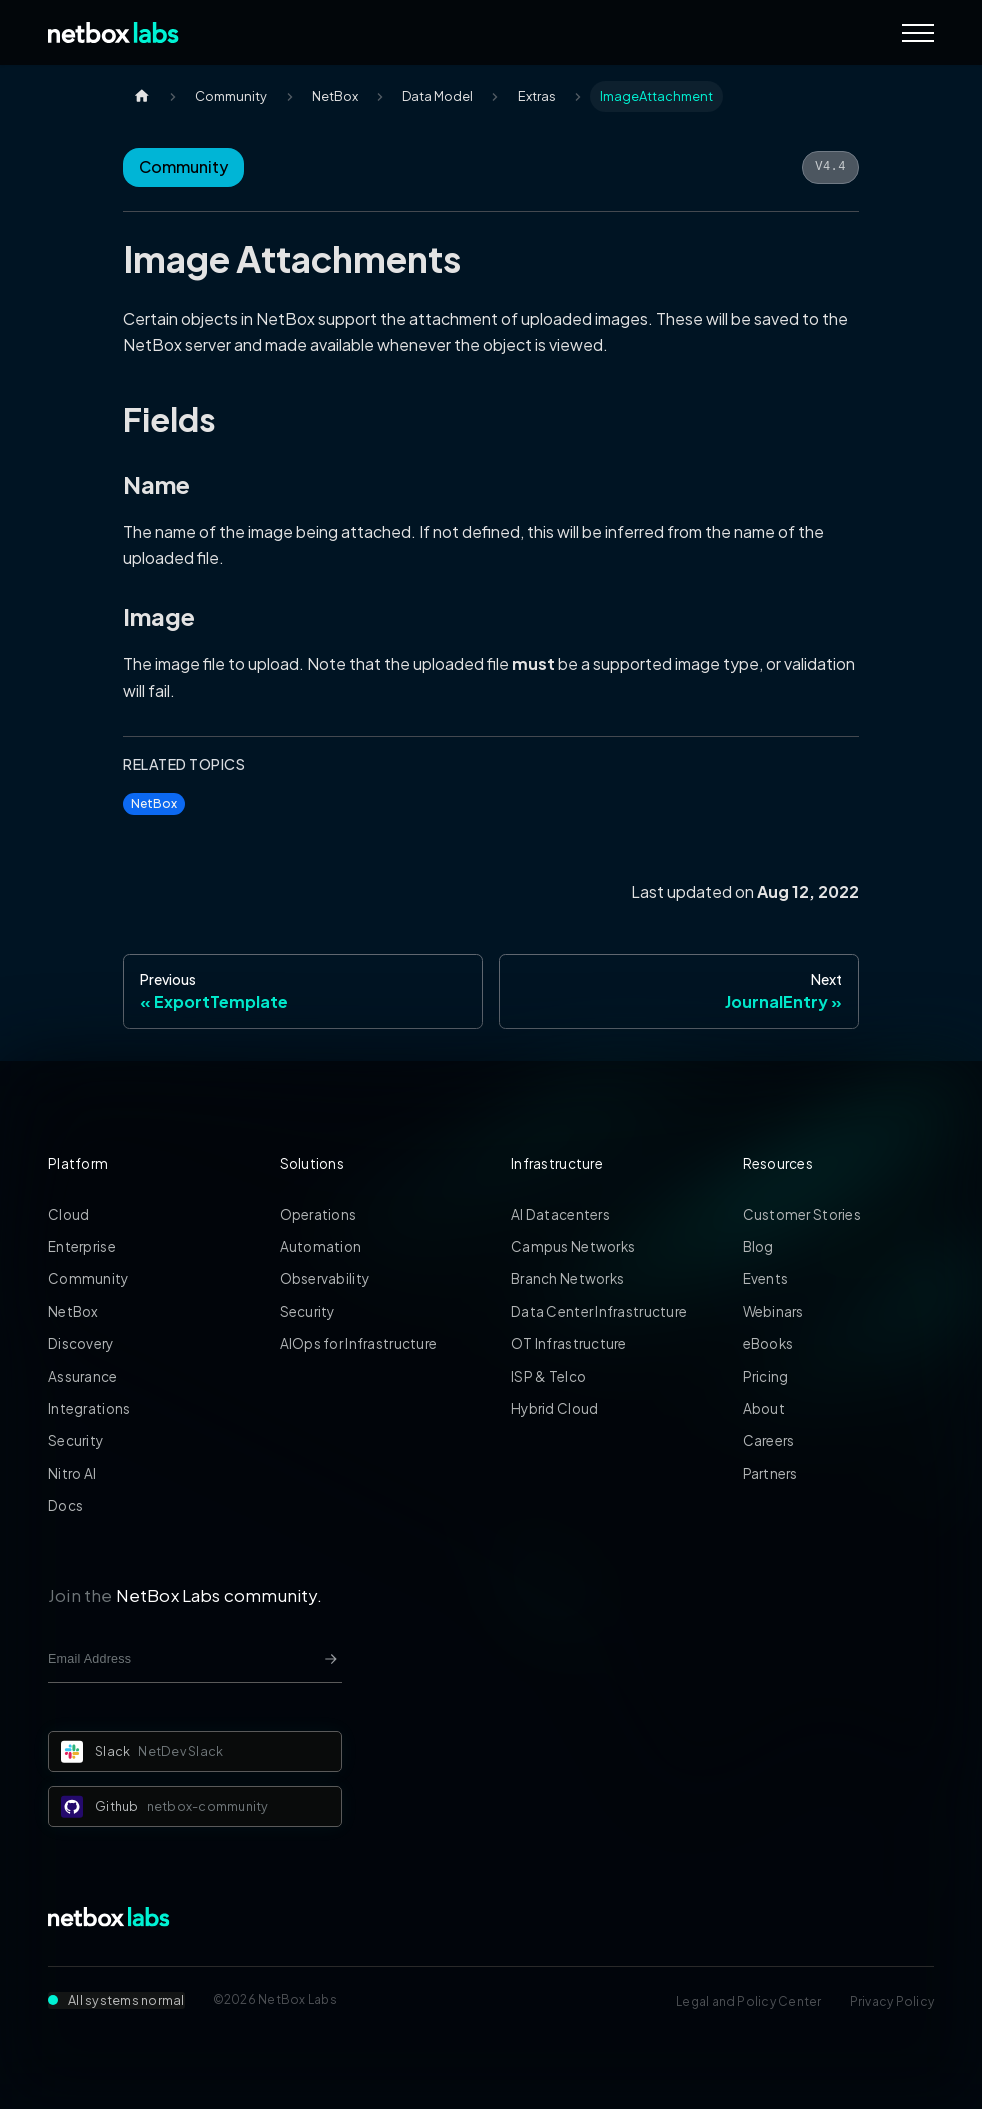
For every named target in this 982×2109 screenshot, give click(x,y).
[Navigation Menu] (918, 33)
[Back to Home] (113, 32)
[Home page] (142, 96)
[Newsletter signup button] (331, 1659)
